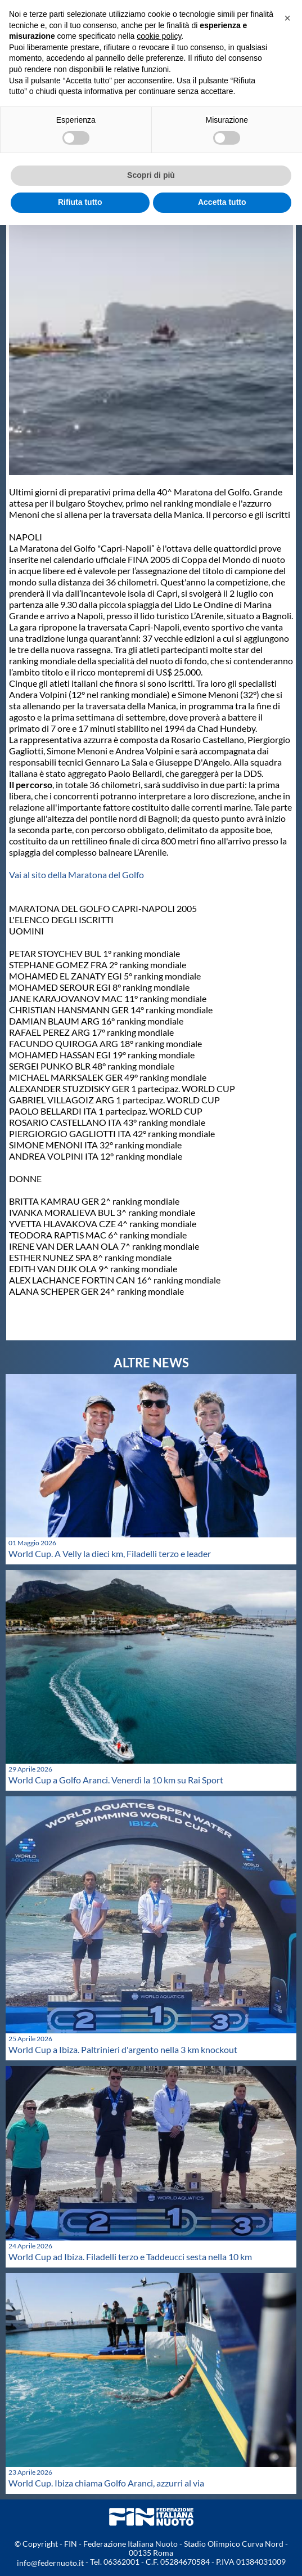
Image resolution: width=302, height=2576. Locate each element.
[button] (287, 18)
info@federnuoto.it (50, 2563)
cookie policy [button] (159, 36)
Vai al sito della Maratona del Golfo (76, 874)
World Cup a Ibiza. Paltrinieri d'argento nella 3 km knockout (122, 2049)
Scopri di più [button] (151, 175)
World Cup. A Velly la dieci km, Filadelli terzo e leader (109, 1553)
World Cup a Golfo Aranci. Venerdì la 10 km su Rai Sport (115, 1779)
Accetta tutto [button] (222, 202)
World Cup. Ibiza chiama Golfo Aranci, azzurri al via (106, 2482)
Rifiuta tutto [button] (80, 202)
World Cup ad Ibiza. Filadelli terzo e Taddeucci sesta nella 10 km (130, 2256)
